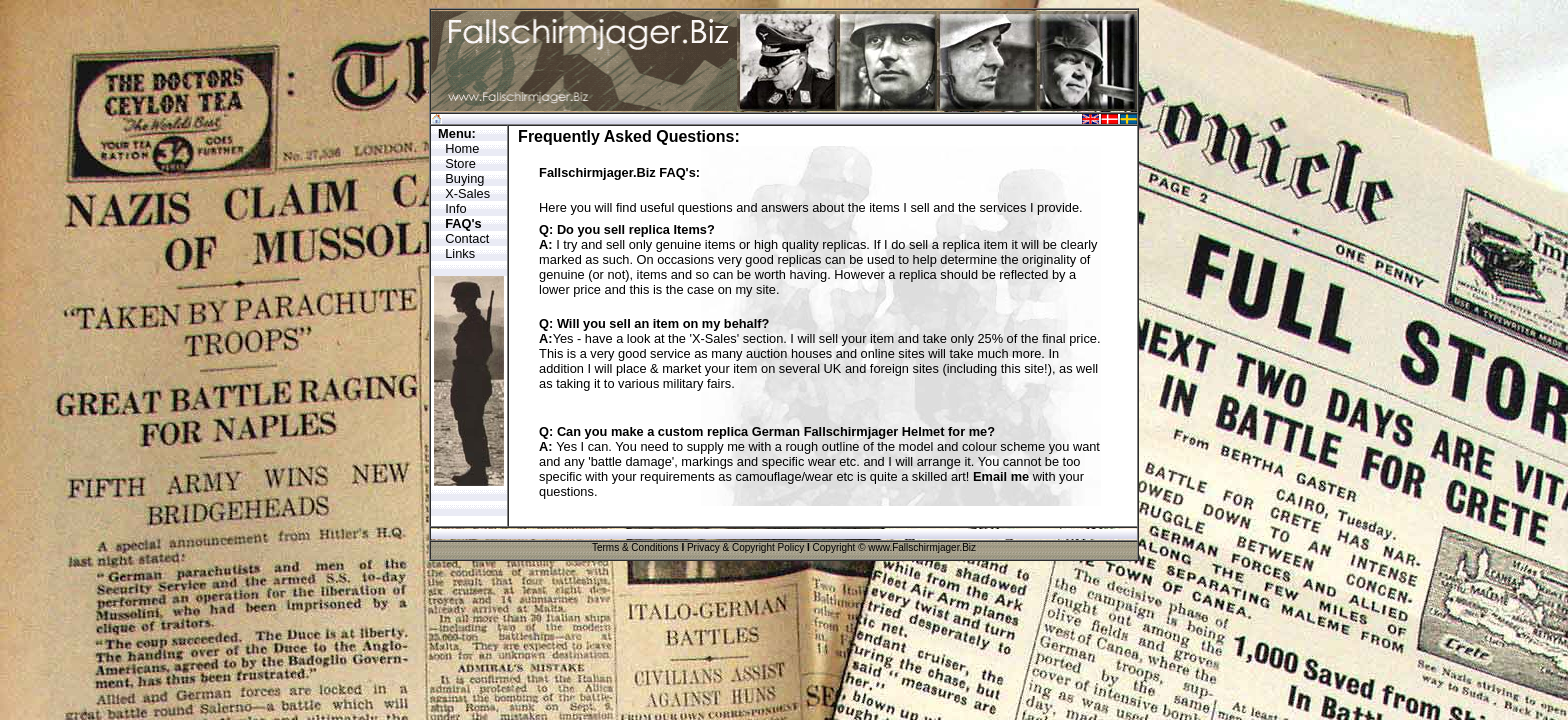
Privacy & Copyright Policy (745, 547)
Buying (464, 178)
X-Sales (467, 193)
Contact (467, 238)
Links (460, 253)
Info (455, 208)
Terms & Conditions (635, 547)
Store (460, 163)
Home (462, 148)
